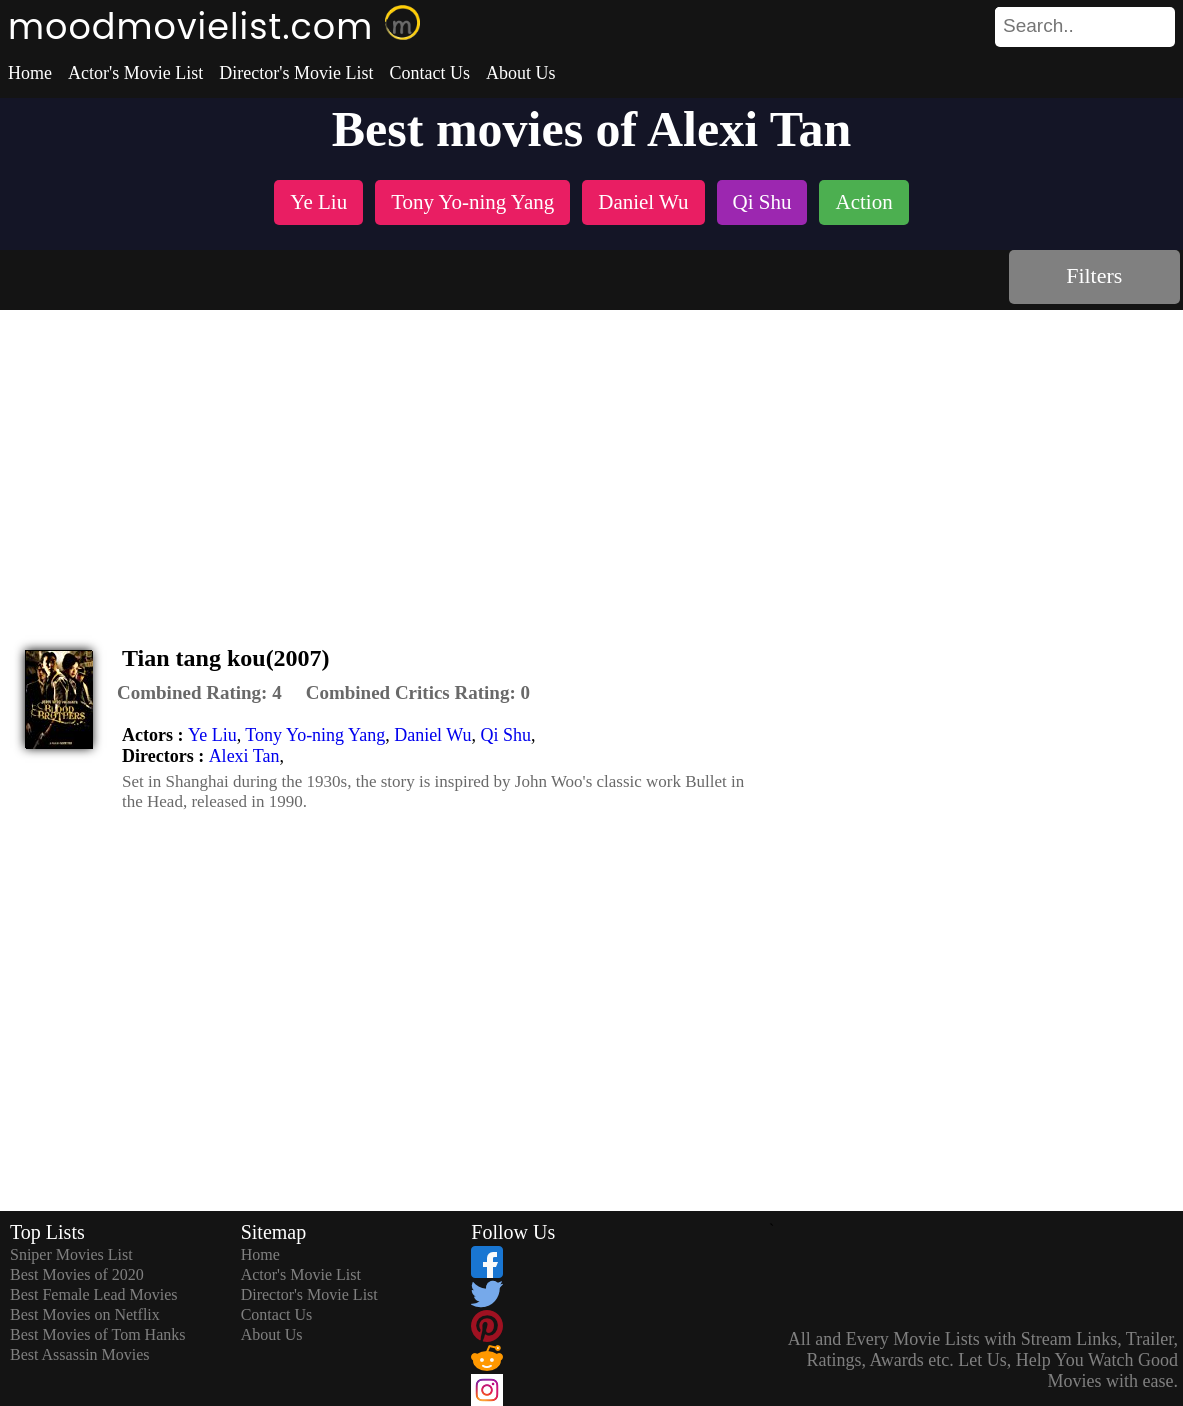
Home (30, 73)
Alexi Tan (244, 756)
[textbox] (1040, 26)
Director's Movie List (296, 73)
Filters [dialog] (1094, 275)
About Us (521, 73)
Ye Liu (212, 735)
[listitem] (318, 204)
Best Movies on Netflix (85, 1314)
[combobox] (1040, 26)
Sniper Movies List (71, 1254)
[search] (1085, 27)
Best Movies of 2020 (77, 1274)
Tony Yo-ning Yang (315, 735)
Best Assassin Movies (80, 1354)
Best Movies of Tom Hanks (97, 1334)
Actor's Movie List (135, 73)
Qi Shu (506, 735)
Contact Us (429, 73)
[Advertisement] (592, 460)
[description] (199, 693)
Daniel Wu (432, 735)
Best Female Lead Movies (94, 1294)
